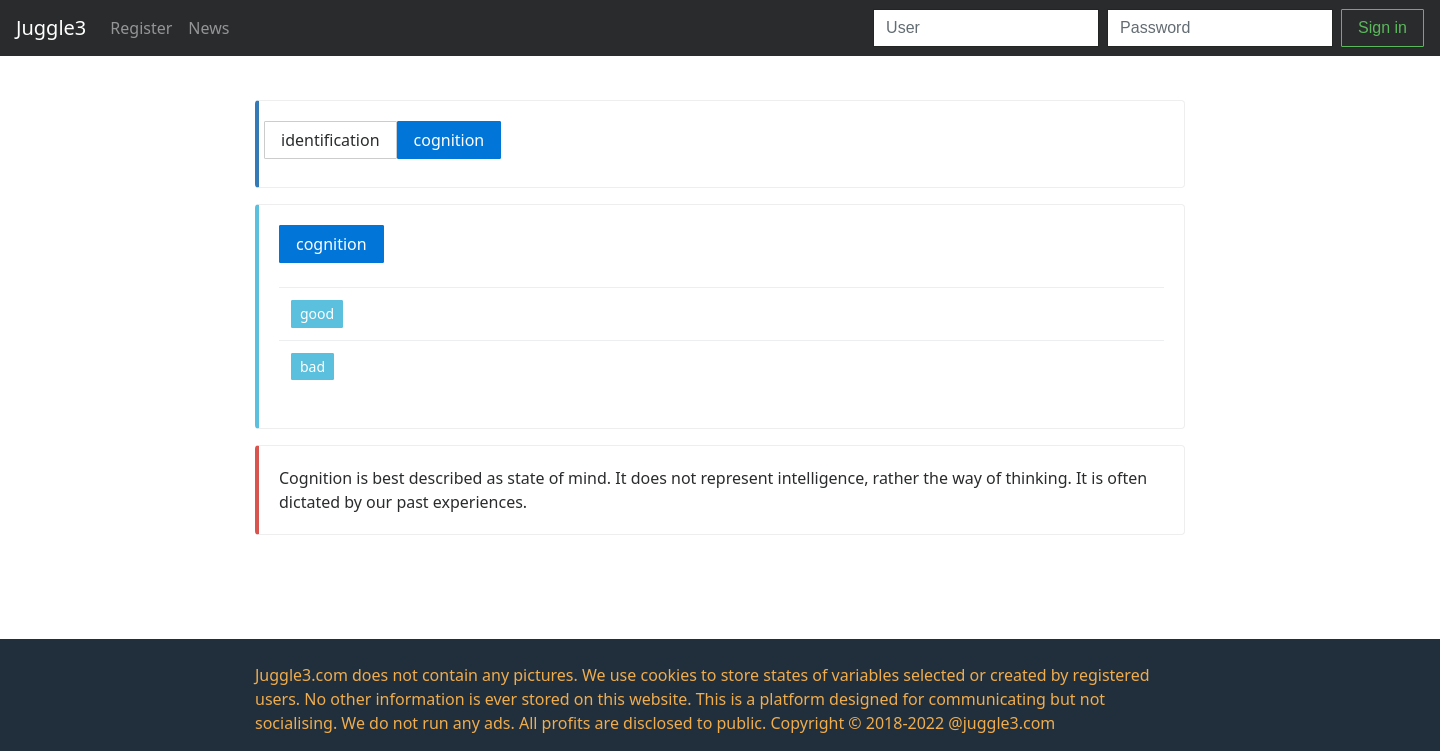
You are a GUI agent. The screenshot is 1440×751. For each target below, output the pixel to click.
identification (330, 140)
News (208, 28)
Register (141, 28)
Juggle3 (51, 27)
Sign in (1382, 27)
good (317, 313)
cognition (449, 140)
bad (312, 366)
